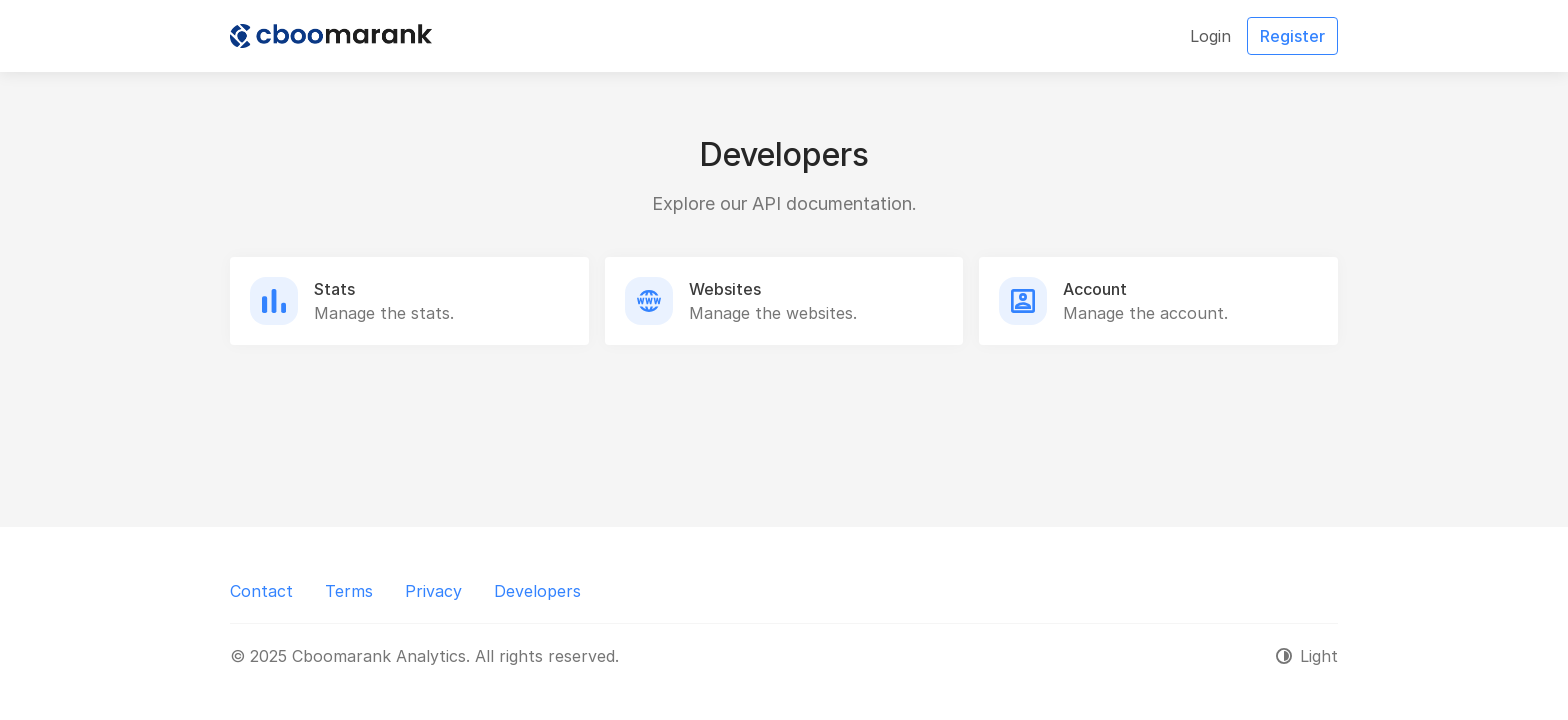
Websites (725, 289)
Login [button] (1210, 36)
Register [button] (1292, 36)
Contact (261, 591)
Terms (349, 591)
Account (1095, 289)
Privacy (433, 591)
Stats (334, 289)
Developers (537, 591)
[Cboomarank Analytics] (331, 36)
